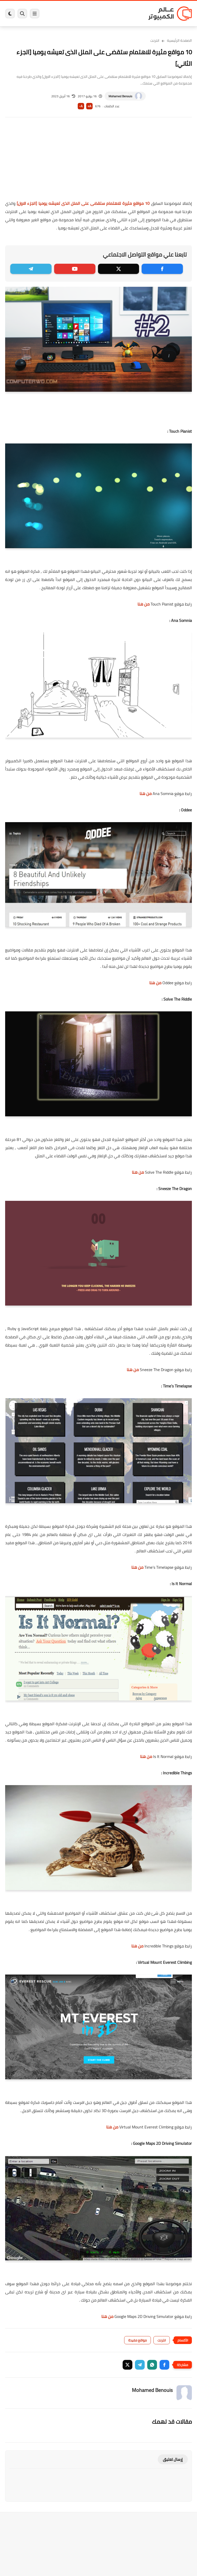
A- (81, 106)
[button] (164, 2365)
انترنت (154, 40)
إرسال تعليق (173, 2459)
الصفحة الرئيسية (179, 40)
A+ (89, 106)
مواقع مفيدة (137, 2340)
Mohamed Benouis (120, 96)
